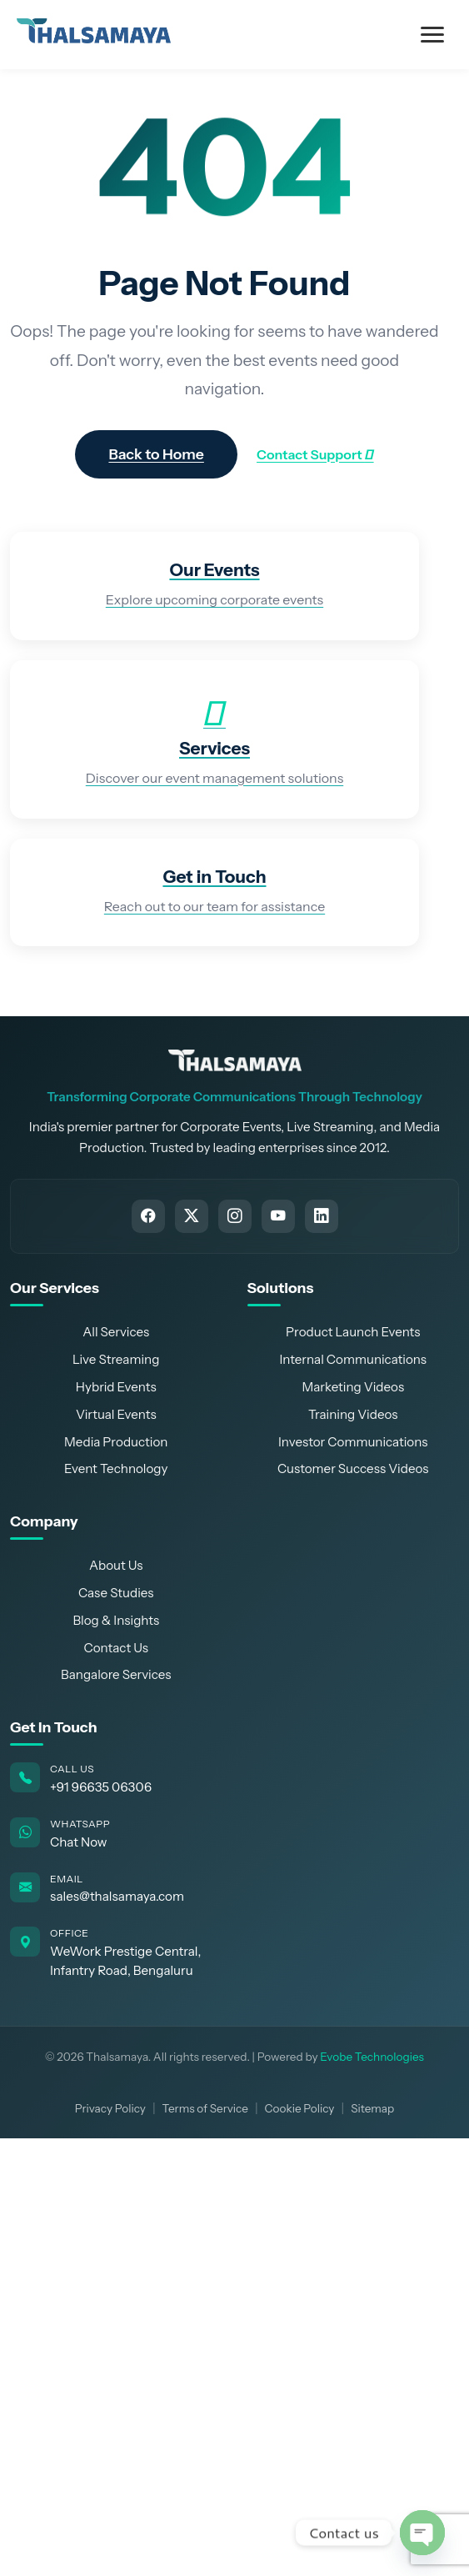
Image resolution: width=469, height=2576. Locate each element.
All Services (115, 1332)
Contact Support (315, 454)
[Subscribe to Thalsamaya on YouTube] (278, 1216)
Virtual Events (116, 1414)
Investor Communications (352, 1442)
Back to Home (155, 454)
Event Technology (116, 1468)
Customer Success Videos (353, 1468)
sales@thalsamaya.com (117, 1896)
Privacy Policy (110, 2108)
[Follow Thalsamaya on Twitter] (191, 1216)
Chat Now (78, 1842)
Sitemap (372, 2108)
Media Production (115, 1442)
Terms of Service (205, 2108)
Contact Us (116, 1648)
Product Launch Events (353, 1332)
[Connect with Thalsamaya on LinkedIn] (321, 1216)
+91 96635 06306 (101, 1787)
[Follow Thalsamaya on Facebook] (148, 1216)
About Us (116, 1565)
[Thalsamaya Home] (235, 1060)
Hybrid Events (116, 1387)
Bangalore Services (116, 1674)
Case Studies (116, 1593)
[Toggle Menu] (432, 34)
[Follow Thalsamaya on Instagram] (235, 1216)
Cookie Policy (300, 2108)
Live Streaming (115, 1359)
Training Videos (353, 1414)
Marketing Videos (353, 1387)
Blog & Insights (115, 1620)
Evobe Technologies (372, 2056)
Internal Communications (353, 1359)
